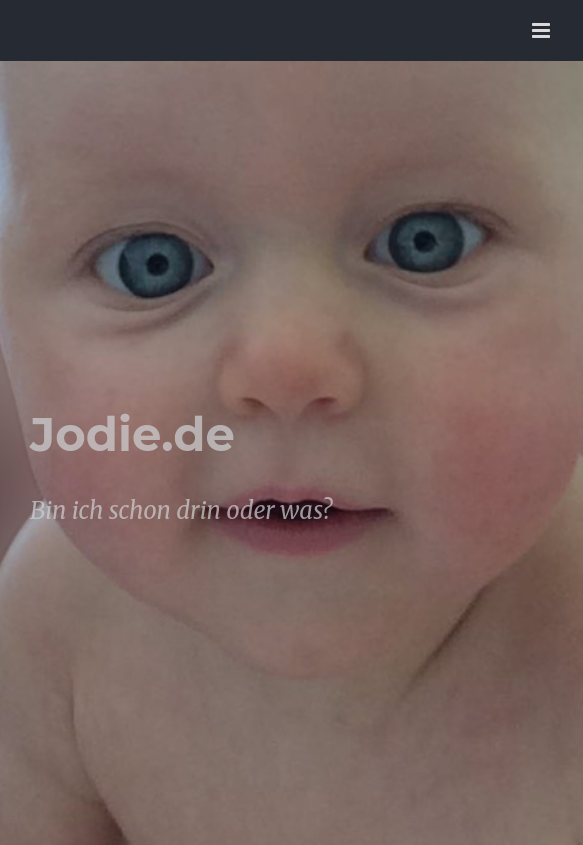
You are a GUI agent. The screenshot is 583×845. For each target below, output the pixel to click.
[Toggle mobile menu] (542, 30)
